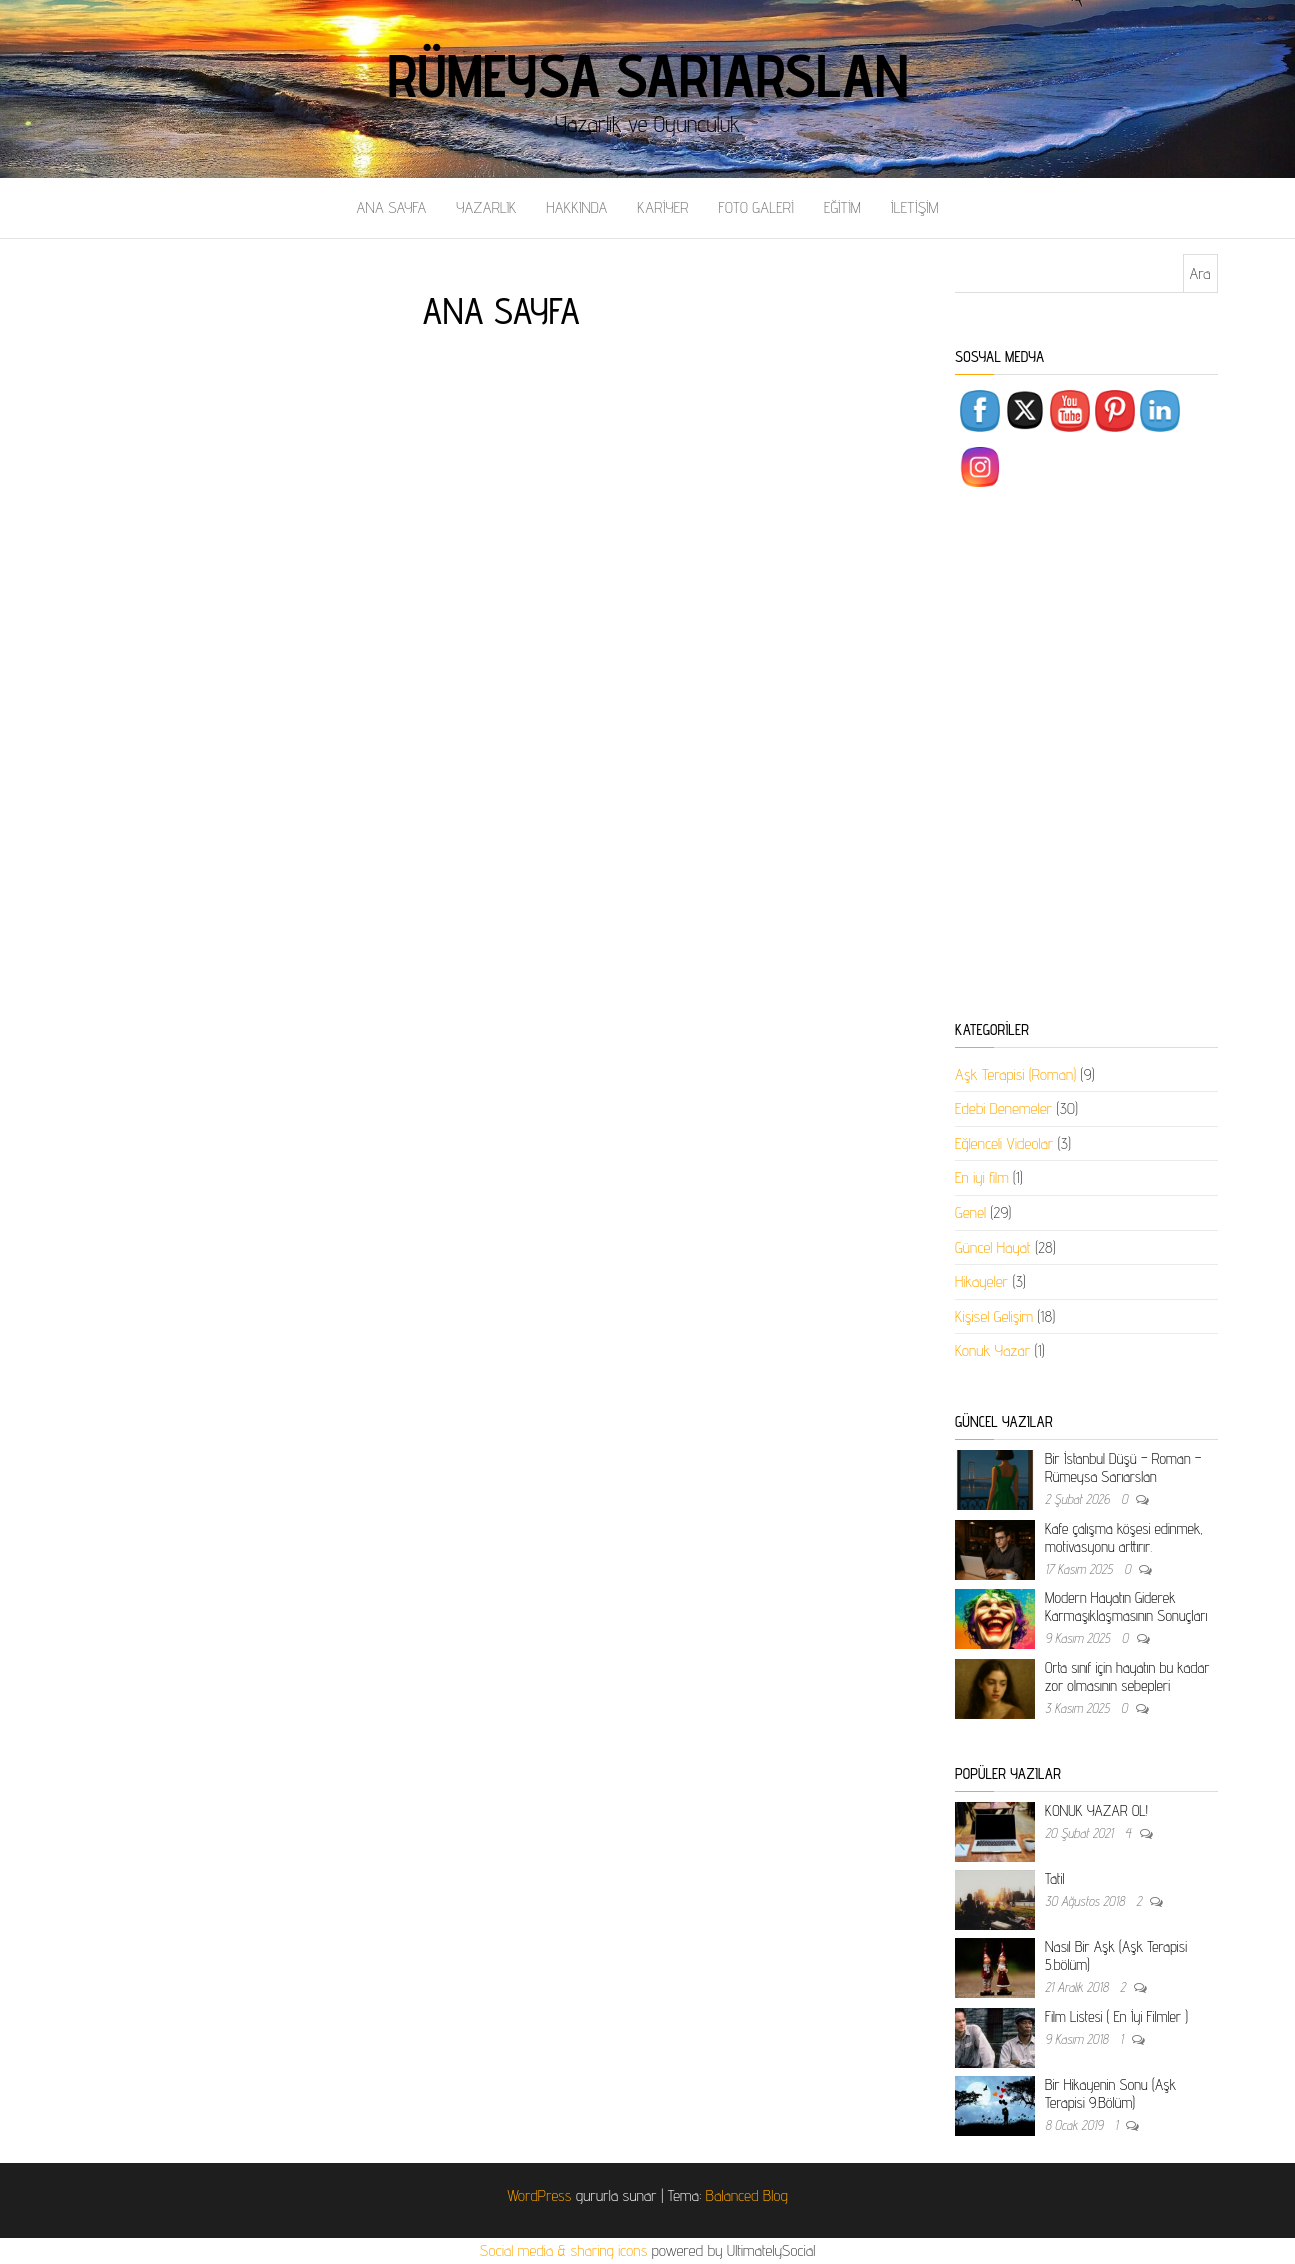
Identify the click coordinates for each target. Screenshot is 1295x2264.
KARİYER (662, 207)
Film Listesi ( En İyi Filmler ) (1116, 2016)
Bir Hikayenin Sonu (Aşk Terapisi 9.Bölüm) (1110, 2093)
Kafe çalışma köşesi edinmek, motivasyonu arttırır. (1124, 1537)
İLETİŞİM (915, 207)
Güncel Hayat (993, 1247)
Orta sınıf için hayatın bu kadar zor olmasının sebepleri (1127, 1676)
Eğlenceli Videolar (1004, 1143)
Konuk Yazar (992, 1350)
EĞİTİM (842, 207)
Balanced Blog (747, 2195)
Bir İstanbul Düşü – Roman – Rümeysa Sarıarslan (1123, 1467)
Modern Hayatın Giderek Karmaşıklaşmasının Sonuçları (1126, 1606)
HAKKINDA (576, 207)
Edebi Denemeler (1003, 1108)
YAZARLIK (486, 207)
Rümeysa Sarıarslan (647, 75)
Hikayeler (981, 1281)
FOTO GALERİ (756, 207)
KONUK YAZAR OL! (1096, 1810)
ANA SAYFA (391, 207)
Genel (970, 1212)
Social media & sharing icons (566, 2250)
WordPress (539, 2195)
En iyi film (982, 1177)
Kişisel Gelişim (994, 1316)
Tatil (1054, 1878)
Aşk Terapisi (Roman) (1015, 1074)
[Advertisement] (1086, 758)
